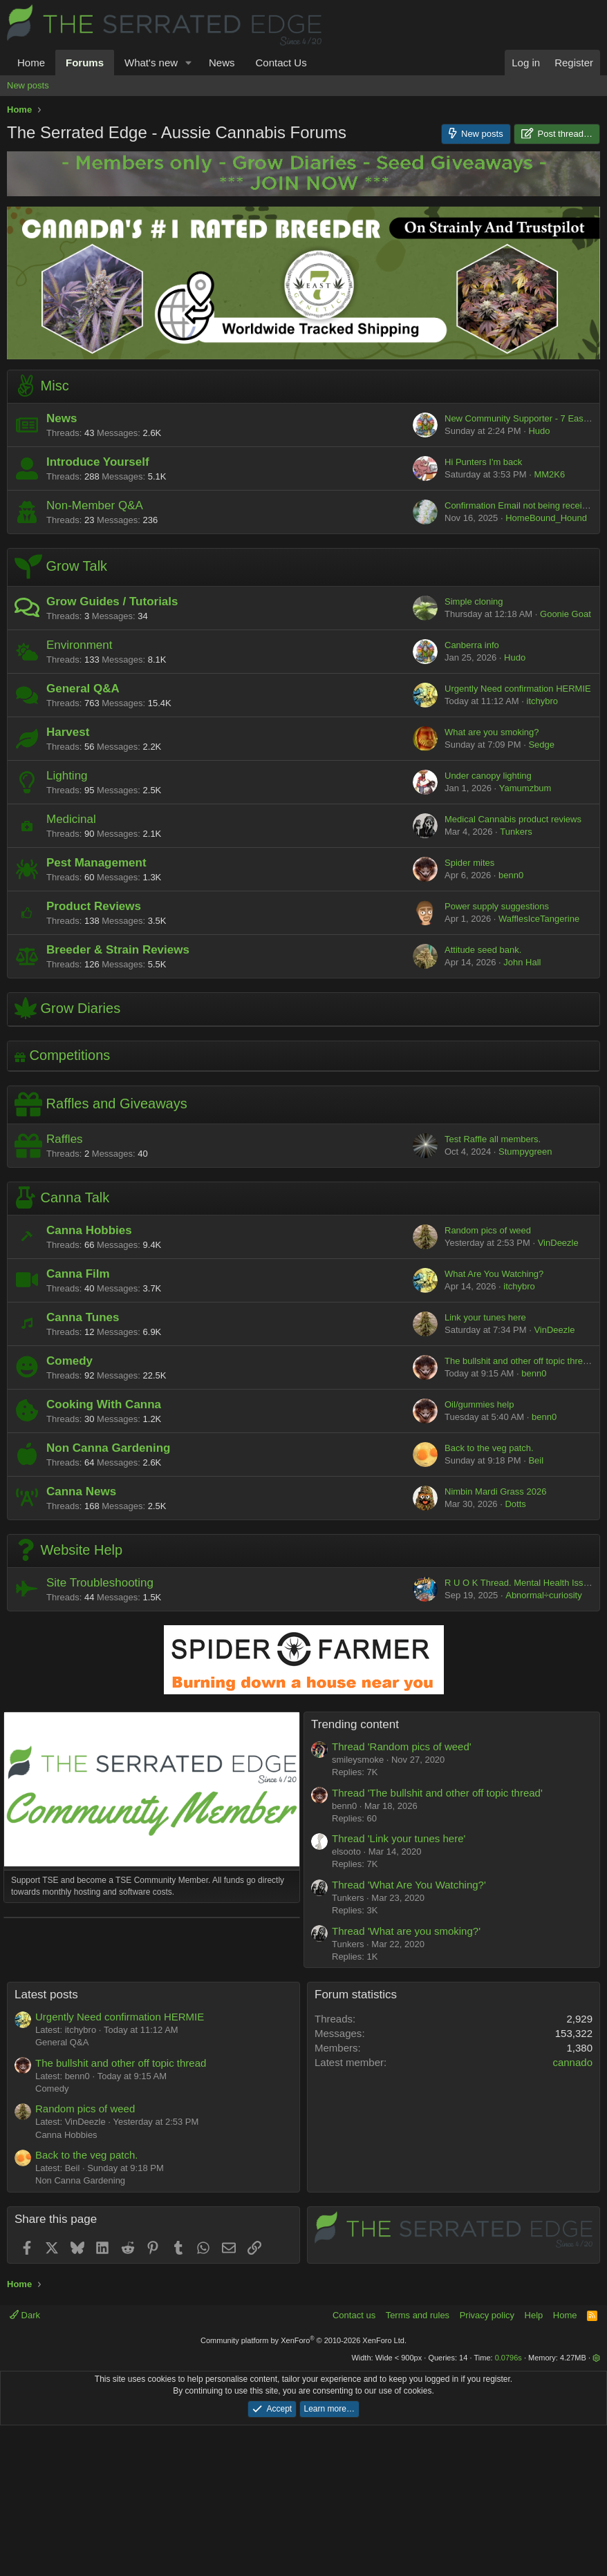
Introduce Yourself (97, 461)
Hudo (539, 431)
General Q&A (83, 688)
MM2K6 (549, 474)
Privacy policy (487, 2466)
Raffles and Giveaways (116, 1103)
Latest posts (46, 2145)
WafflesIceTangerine (538, 918)
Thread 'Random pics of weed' (401, 1746)
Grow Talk (77, 566)
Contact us (354, 2466)
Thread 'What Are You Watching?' (409, 1885)
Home (31, 62)
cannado (572, 2213)
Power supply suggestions (497, 906)
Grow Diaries (81, 1008)
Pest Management (96, 862)
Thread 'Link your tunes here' (398, 1838)
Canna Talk (75, 1197)
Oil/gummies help (479, 1404)
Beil (535, 1460)
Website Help (82, 1549)
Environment (79, 645)
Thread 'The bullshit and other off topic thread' (437, 1793)
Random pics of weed (488, 1230)
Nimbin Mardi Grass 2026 (495, 1491)
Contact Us (280, 62)
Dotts (515, 1504)
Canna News (81, 1491)
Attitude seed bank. (483, 950)
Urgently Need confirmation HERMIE (518, 688)
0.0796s (508, 2508)
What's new (151, 62)
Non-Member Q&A (94, 505)
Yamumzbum (525, 788)
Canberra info (472, 645)
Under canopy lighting (488, 775)
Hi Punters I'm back (483, 462)
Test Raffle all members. (493, 1139)
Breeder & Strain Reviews (117, 949)
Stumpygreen (525, 1151)
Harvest (67, 732)
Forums (85, 62)
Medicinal (71, 819)
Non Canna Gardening (108, 1448)
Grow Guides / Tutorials (112, 601)
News (222, 62)
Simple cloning (474, 601)
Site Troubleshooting (99, 1582)
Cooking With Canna (103, 1404)
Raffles (64, 1139)
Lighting (67, 775)
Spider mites (469, 863)
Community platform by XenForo (303, 2491)
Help (534, 2466)
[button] (188, 62)
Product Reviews (93, 906)
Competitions (70, 1055)
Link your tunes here (485, 1317)
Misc (55, 385)
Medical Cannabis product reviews (513, 819)
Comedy (69, 1360)
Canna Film (78, 1273)
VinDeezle (558, 1243)
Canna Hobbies (89, 1230)
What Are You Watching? (494, 1274)
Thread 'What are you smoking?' (406, 1931)
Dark (25, 2466)
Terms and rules (417, 2466)
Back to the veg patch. (489, 1448)
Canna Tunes (82, 1317)
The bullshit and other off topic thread (518, 1361)
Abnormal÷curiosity (543, 1595)
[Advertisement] (151, 2014)
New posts (28, 85)
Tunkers (516, 831)
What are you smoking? (492, 732)
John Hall (522, 962)
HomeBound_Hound (546, 518)
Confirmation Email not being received (521, 505)
